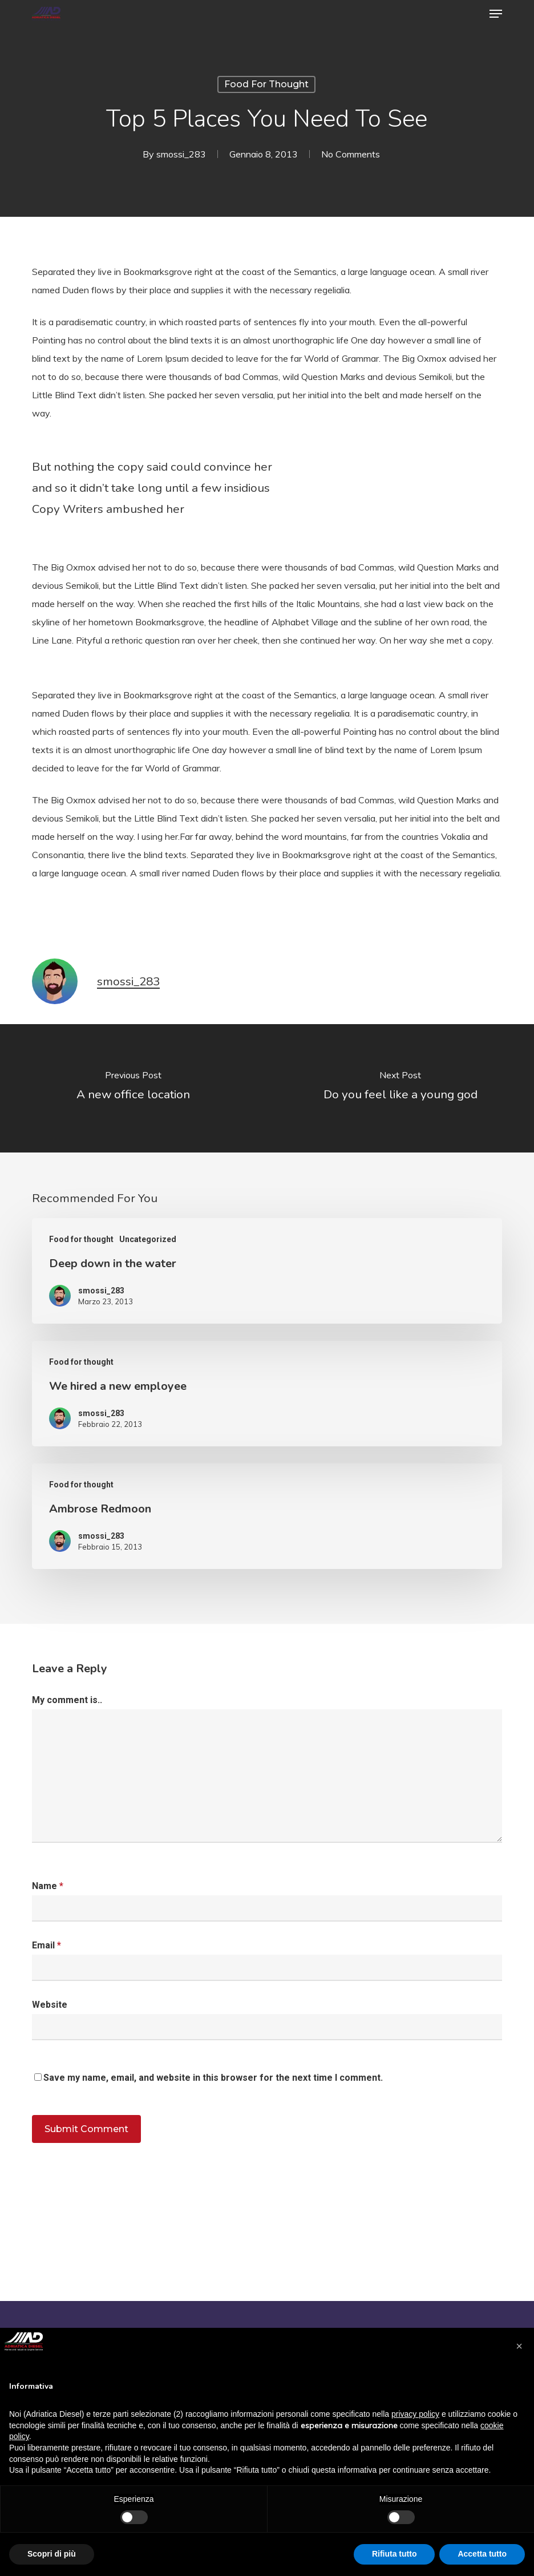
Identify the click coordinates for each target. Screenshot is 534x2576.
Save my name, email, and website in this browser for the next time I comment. (213, 2077)
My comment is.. (67, 1700)
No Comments (350, 154)
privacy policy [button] (415, 2414)
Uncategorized (147, 1239)
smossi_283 (181, 154)
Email (46, 1945)
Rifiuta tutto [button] (394, 2553)
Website (49, 2004)
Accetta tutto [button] (482, 2553)
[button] (496, 13)
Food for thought (266, 84)
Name (47, 1886)
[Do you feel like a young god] (400, 1088)
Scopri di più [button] (51, 2553)
